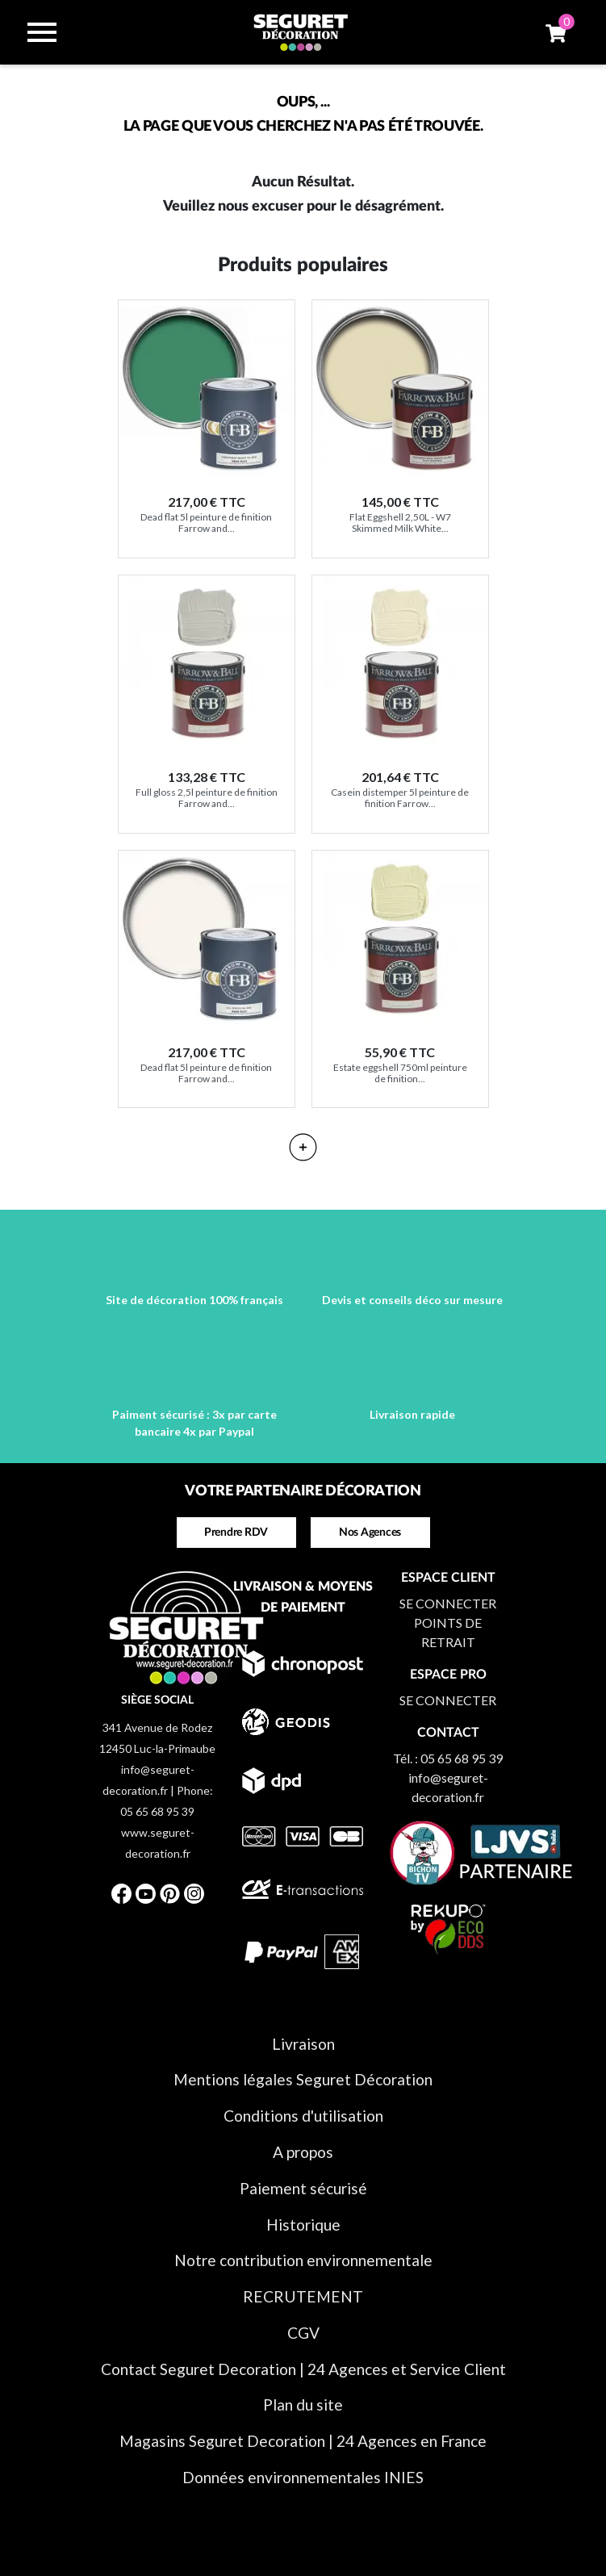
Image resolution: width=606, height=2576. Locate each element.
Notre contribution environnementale (303, 2260)
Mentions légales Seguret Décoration (303, 2079)
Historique (303, 2224)
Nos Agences (370, 1532)
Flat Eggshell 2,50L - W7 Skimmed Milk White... (400, 523)
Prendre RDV (236, 1532)
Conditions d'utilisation (303, 2115)
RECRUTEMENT (303, 2296)
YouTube (146, 1893)
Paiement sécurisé (303, 2188)
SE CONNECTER (447, 1603)
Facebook (122, 1893)
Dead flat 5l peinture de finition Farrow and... (206, 523)
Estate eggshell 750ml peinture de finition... (400, 1073)
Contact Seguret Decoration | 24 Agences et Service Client (303, 2369)
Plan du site (303, 2404)
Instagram (194, 1893)
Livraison (303, 2043)
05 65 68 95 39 (461, 1758)
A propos (303, 2152)
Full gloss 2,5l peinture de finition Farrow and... (207, 798)
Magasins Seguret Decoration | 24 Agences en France (303, 2441)
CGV (303, 2332)
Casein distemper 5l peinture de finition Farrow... (400, 798)
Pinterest (170, 1893)
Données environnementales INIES (303, 2477)
